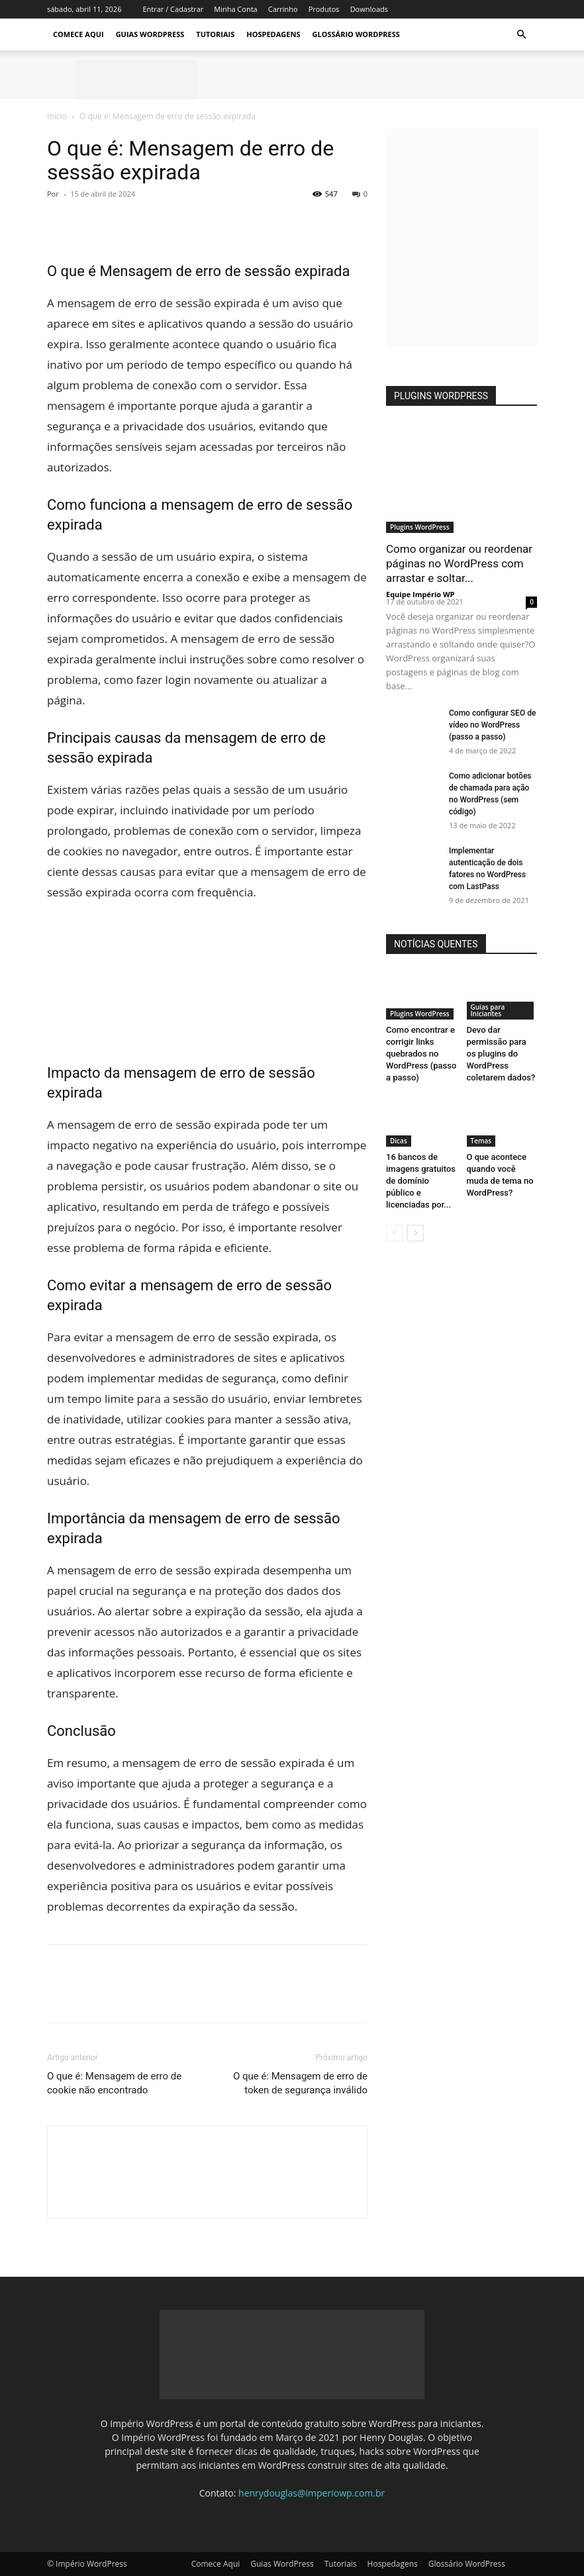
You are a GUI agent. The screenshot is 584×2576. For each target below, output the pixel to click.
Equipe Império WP (420, 594)
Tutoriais (215, 34)
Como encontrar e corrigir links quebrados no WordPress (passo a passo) (421, 1053)
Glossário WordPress (355, 34)
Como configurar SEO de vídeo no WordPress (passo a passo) (492, 724)
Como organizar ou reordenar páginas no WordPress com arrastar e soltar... (459, 563)
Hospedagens (273, 34)
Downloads (369, 9)
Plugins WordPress (420, 527)
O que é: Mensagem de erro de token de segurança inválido (300, 2083)
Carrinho (283, 9)
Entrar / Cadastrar (172, 9)
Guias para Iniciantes (488, 1010)
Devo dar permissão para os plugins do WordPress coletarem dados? (501, 1053)
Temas (481, 1140)
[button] (521, 34)
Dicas (398, 1140)
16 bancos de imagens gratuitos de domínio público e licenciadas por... (421, 1181)
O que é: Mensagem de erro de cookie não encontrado (114, 2083)
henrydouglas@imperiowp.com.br (311, 2493)
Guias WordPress (150, 34)
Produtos (324, 9)
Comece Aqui (78, 34)
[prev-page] (394, 1233)
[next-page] (415, 1233)
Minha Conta (235, 9)
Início (57, 116)
